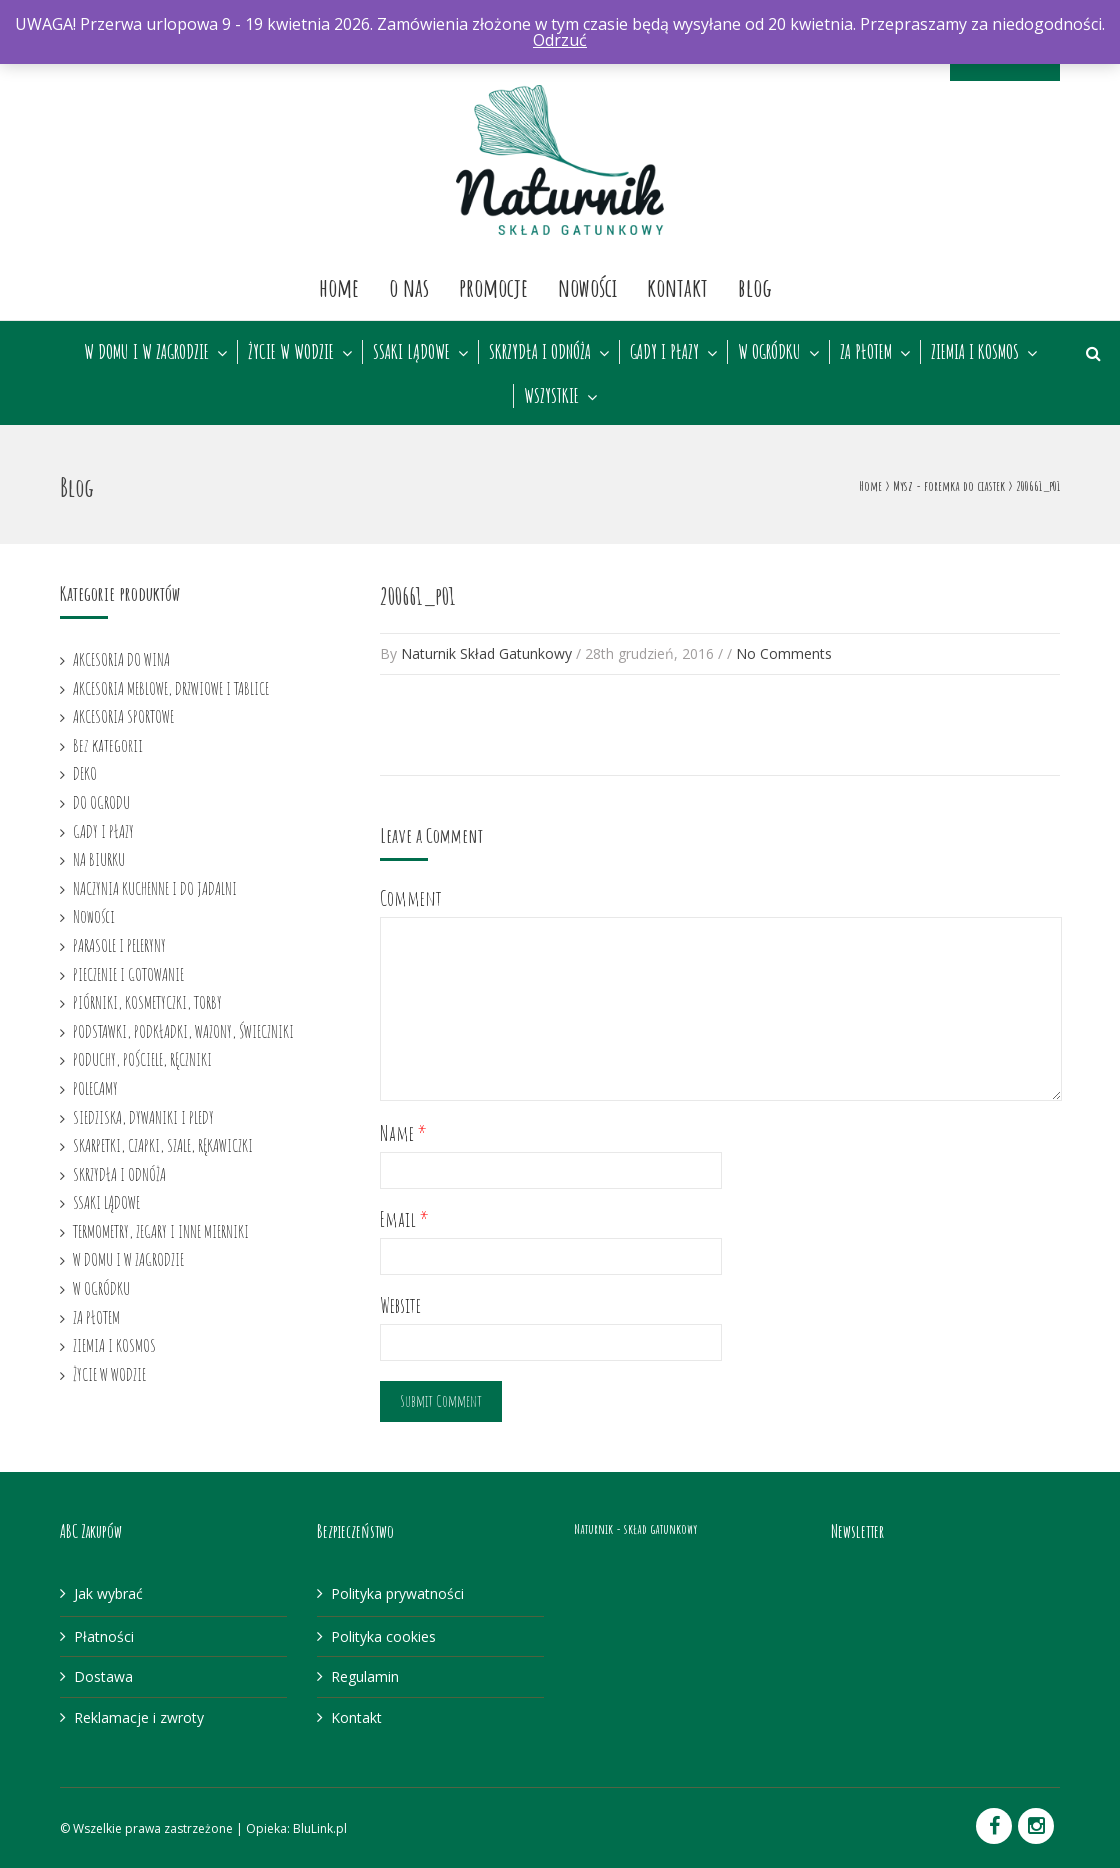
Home (339, 287)
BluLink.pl (320, 1828)
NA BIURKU (99, 859)
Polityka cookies (383, 1636)
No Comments (784, 653)
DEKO (85, 773)
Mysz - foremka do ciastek (949, 485)
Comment (411, 898)
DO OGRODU (101, 802)
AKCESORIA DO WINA (121, 659)
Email (404, 1219)
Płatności (104, 1636)
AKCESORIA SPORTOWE (123, 716)
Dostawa (103, 1676)
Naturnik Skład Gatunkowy (486, 653)
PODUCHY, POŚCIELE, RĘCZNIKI (142, 1059)
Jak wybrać (108, 1593)
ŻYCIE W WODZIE (291, 352)
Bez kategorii (108, 745)
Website (400, 1305)
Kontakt (677, 287)
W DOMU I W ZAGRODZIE (146, 352)
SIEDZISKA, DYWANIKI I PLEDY (143, 1117)
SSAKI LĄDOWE (411, 352)
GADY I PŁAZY (664, 352)
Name (403, 1133)
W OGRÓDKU (769, 352)
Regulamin (365, 1676)
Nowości (587, 287)
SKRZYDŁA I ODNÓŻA (540, 352)
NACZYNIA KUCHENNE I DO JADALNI (155, 888)
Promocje (493, 287)
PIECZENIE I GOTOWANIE (128, 974)
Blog (755, 287)
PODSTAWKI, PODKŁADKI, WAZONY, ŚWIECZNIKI (183, 1031)
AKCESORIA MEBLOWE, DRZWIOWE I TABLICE (171, 688)
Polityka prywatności (397, 1593)
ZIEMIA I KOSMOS (975, 352)
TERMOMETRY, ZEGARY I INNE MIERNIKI (161, 1231)
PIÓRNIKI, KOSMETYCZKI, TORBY (147, 1002)
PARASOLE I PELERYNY (119, 945)
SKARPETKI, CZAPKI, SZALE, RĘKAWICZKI (163, 1145)
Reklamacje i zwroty (139, 1717)
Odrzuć (560, 40)
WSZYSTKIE (551, 396)
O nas (409, 287)
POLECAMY (95, 1088)
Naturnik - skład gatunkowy (635, 1528)
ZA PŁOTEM (866, 352)
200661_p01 (417, 596)
